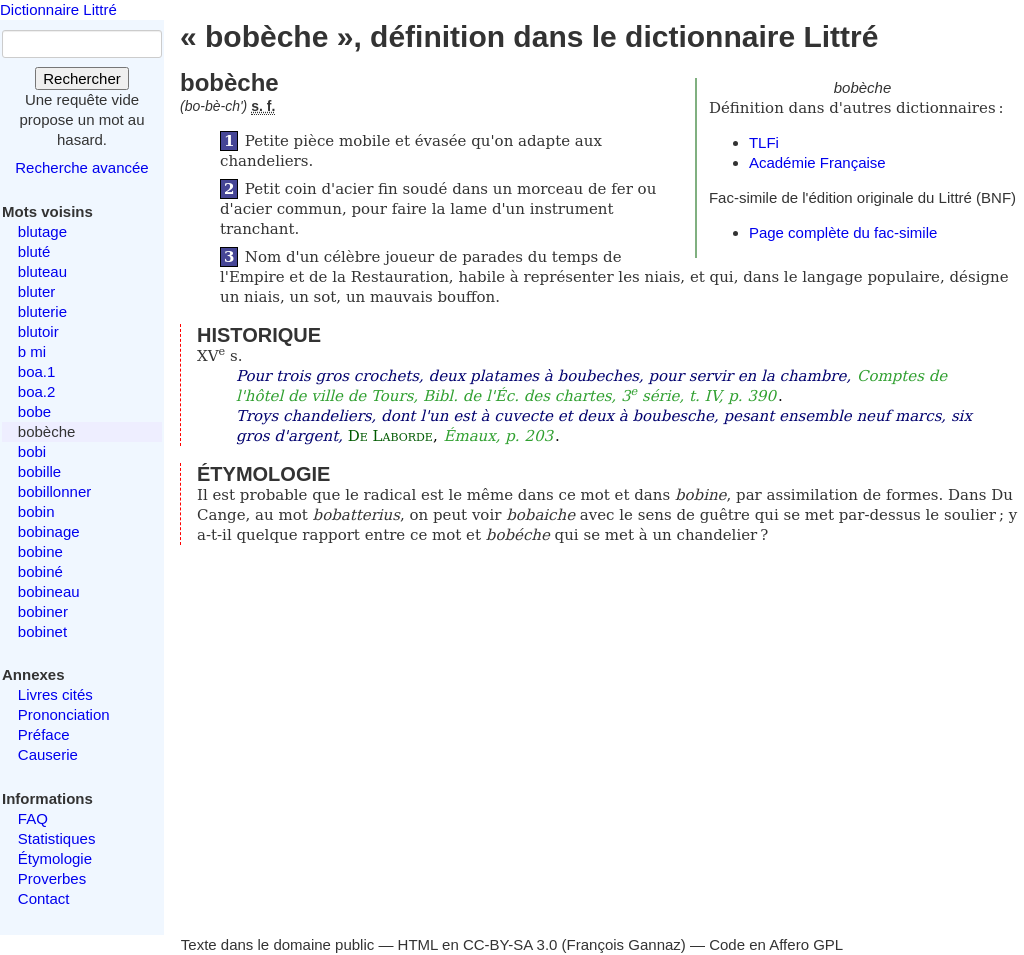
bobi (32, 451)
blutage (42, 231)
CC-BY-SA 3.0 (510, 944)
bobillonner (54, 491)
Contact (44, 898)
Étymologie (55, 858)
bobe (34, 411)
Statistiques (57, 838)
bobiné (40, 571)
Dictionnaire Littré (58, 9)
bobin (36, 511)
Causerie (48, 754)
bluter (37, 291)
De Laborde (390, 436)
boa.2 (37, 391)
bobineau (49, 591)
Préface (44, 734)
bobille (39, 471)
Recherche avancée (81, 167)
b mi (32, 351)
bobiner (43, 611)
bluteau (42, 271)
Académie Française (817, 162)
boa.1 (37, 371)
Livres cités (55, 694)
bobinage (49, 531)
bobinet (42, 631)
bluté (34, 251)
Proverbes (52, 878)
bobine (40, 551)
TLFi (764, 142)
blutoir (38, 331)
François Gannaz (624, 944)
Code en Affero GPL (776, 944)
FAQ (33, 818)
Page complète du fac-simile (843, 232)
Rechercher (82, 78)
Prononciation (64, 714)
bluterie (42, 311)
